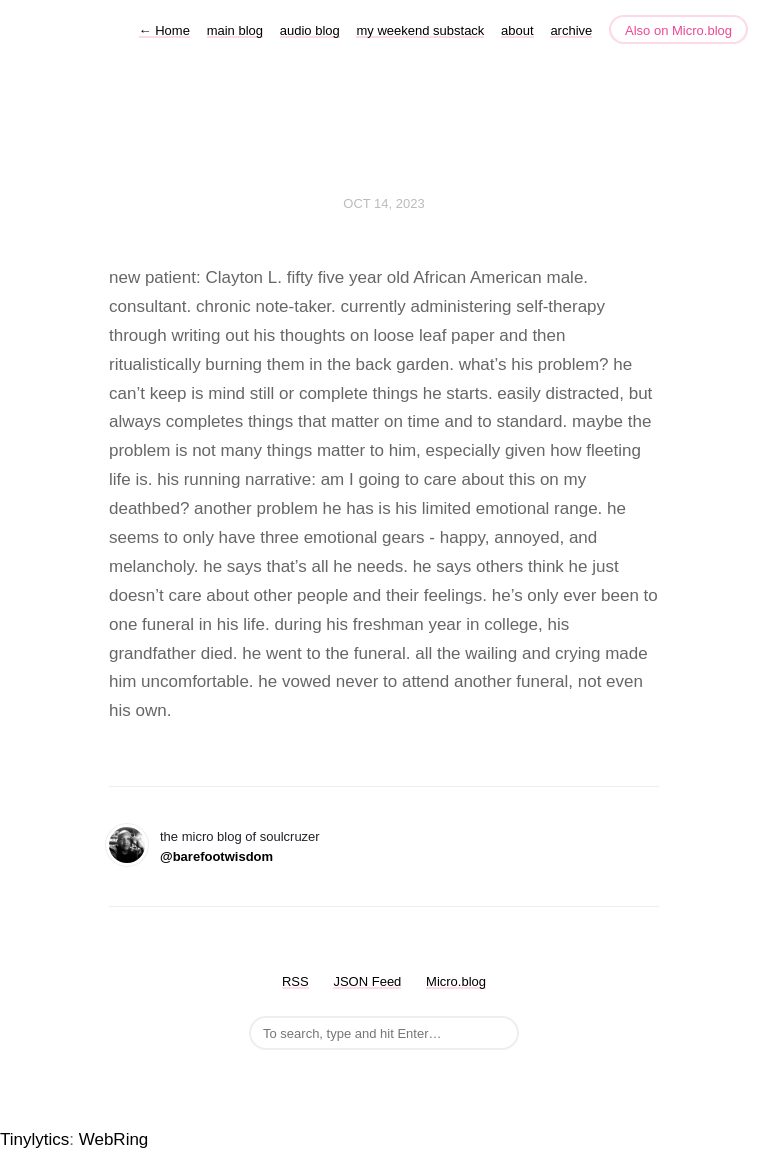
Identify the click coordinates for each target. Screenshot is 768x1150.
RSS (295, 981)
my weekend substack (420, 30)
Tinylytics (34, 1139)
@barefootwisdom (216, 856)
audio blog (310, 30)
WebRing (114, 1139)
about (517, 30)
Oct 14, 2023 (383, 203)
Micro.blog (456, 981)
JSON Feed (367, 981)
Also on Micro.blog (678, 30)
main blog (235, 30)
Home (164, 30)
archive (571, 30)
